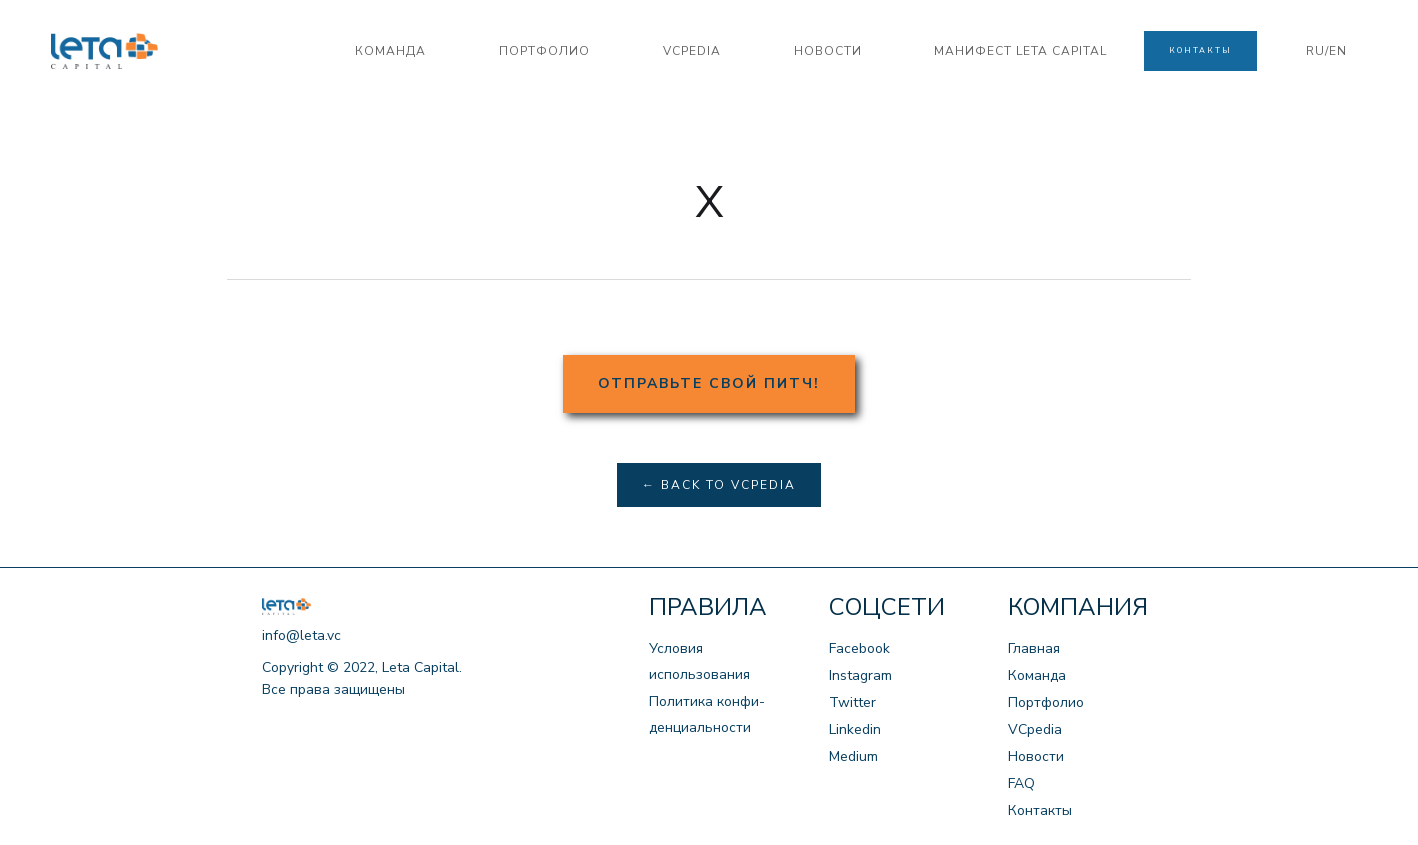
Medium (853, 756)
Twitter (852, 702)
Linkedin (855, 729)
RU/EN (1326, 51)
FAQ (1021, 783)
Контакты (1040, 810)
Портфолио (1046, 702)
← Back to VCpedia (719, 485)
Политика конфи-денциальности (707, 714)
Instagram (860, 675)
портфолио (544, 51)
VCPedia (692, 51)
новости (828, 51)
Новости (1036, 756)
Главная (1034, 648)
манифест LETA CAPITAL (1020, 51)
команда (390, 51)
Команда (1037, 675)
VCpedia (1035, 729)
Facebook (859, 648)
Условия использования (699, 661)
